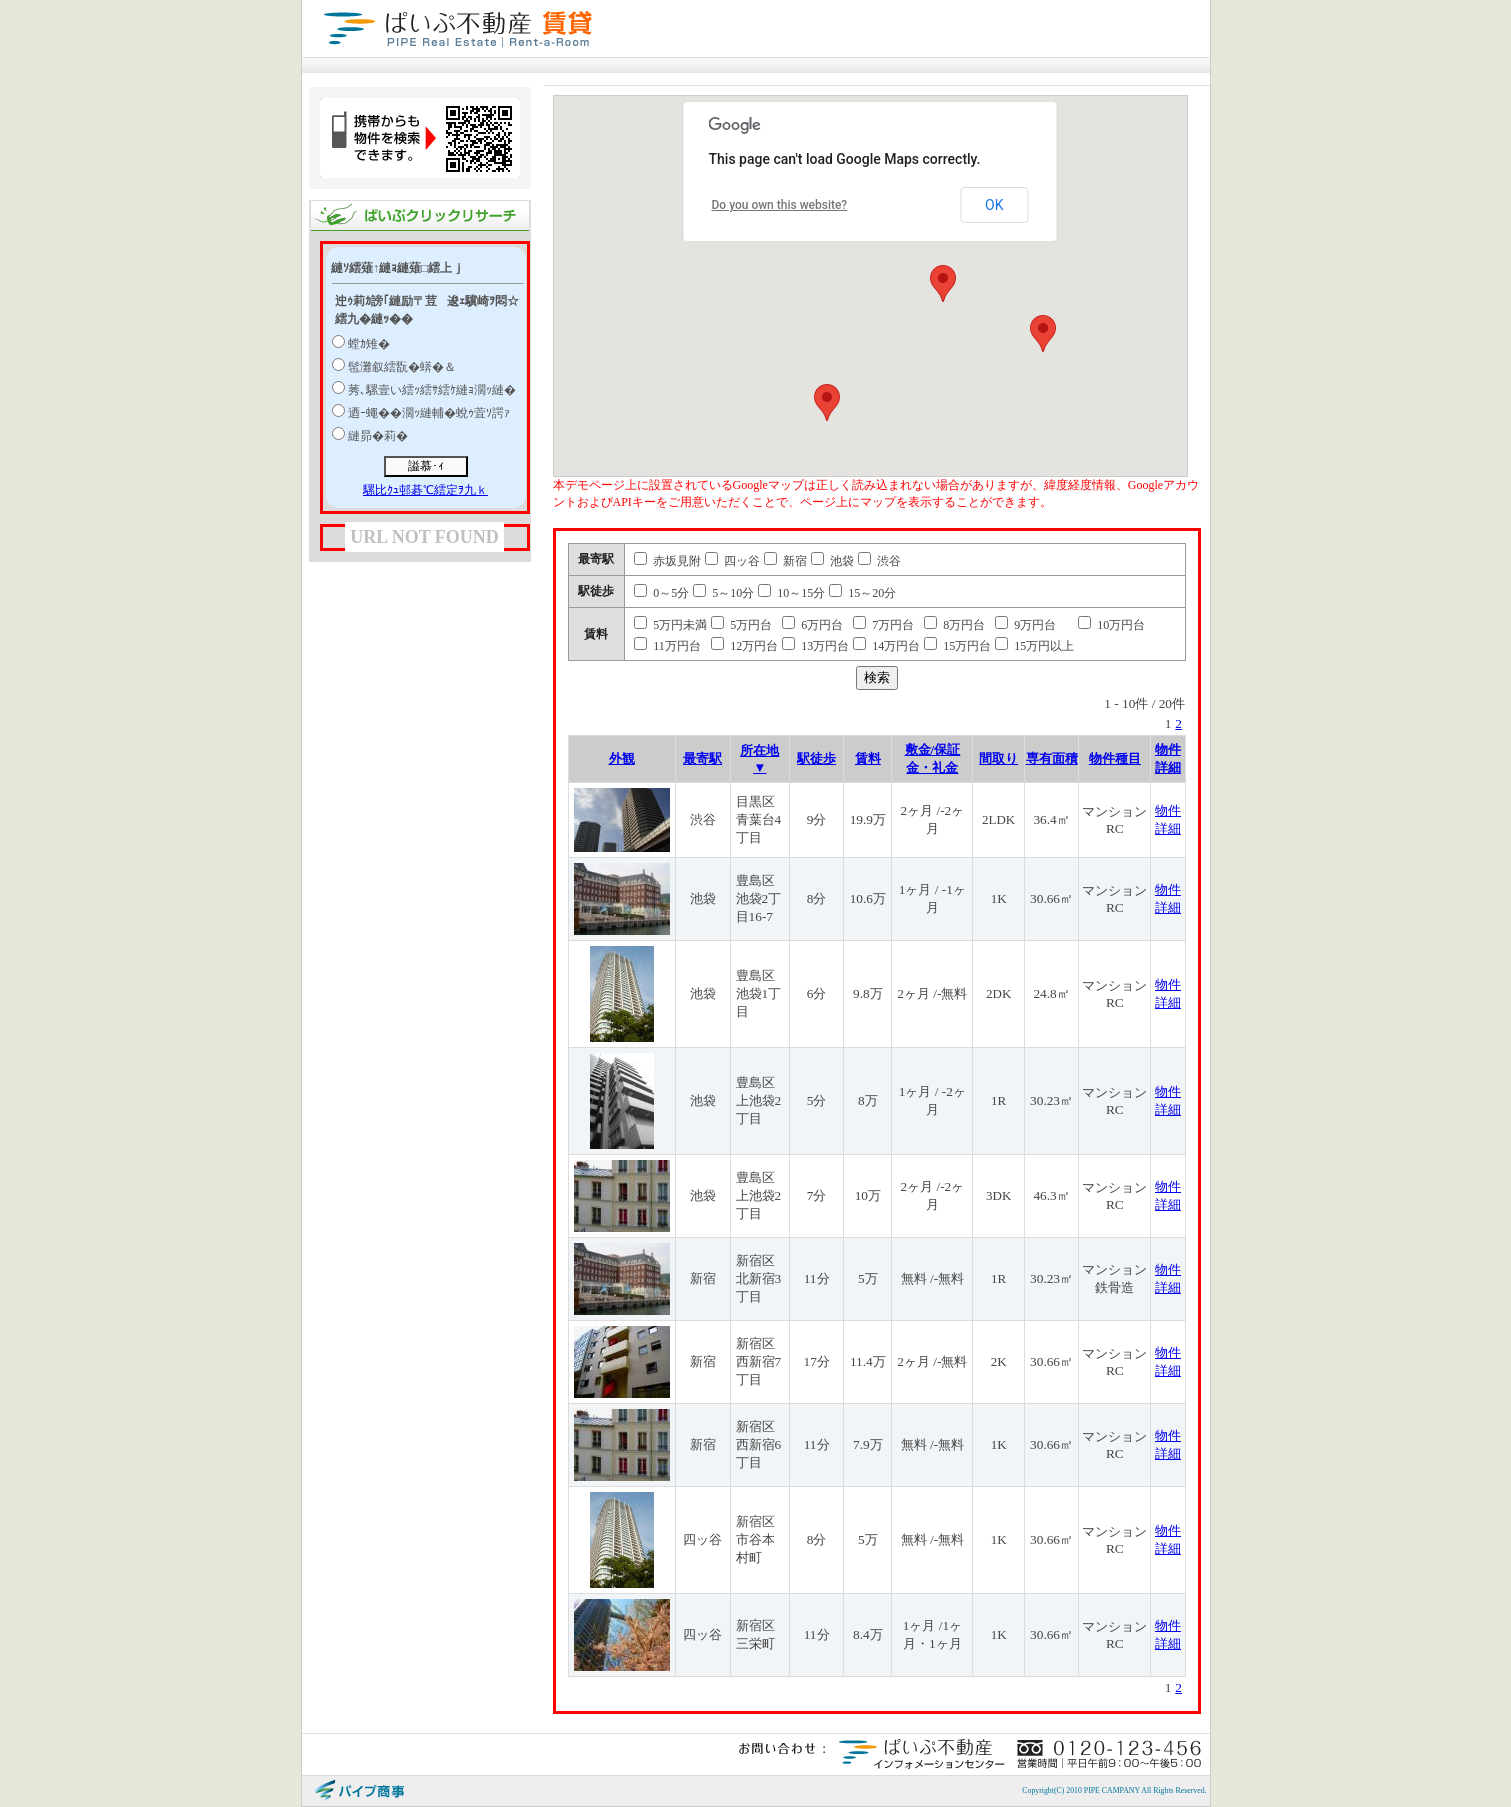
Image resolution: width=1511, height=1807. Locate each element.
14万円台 (886, 646)
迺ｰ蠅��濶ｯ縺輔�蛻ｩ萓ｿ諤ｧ (429, 413)
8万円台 (954, 625)
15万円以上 (1034, 646)
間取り (998, 758)
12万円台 (744, 646)
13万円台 (815, 646)
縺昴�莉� (378, 436)
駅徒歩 (816, 758)
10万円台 (1111, 625)
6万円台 (812, 625)
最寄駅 (702, 758)
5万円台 (741, 625)
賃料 (868, 758)
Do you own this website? (780, 205)
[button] (943, 283)
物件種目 (1115, 758)
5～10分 (723, 593)
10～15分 (791, 593)
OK (994, 205)
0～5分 (661, 593)
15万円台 (957, 646)
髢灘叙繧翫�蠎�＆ (402, 367)
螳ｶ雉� (369, 344)
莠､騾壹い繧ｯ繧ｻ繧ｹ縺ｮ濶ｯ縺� (432, 390)
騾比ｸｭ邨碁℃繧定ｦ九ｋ (425, 490)
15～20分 (862, 593)
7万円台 (883, 625)
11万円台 (667, 646)
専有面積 (1052, 758)
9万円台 (1025, 625)
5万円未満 (670, 625)
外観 (622, 758)
